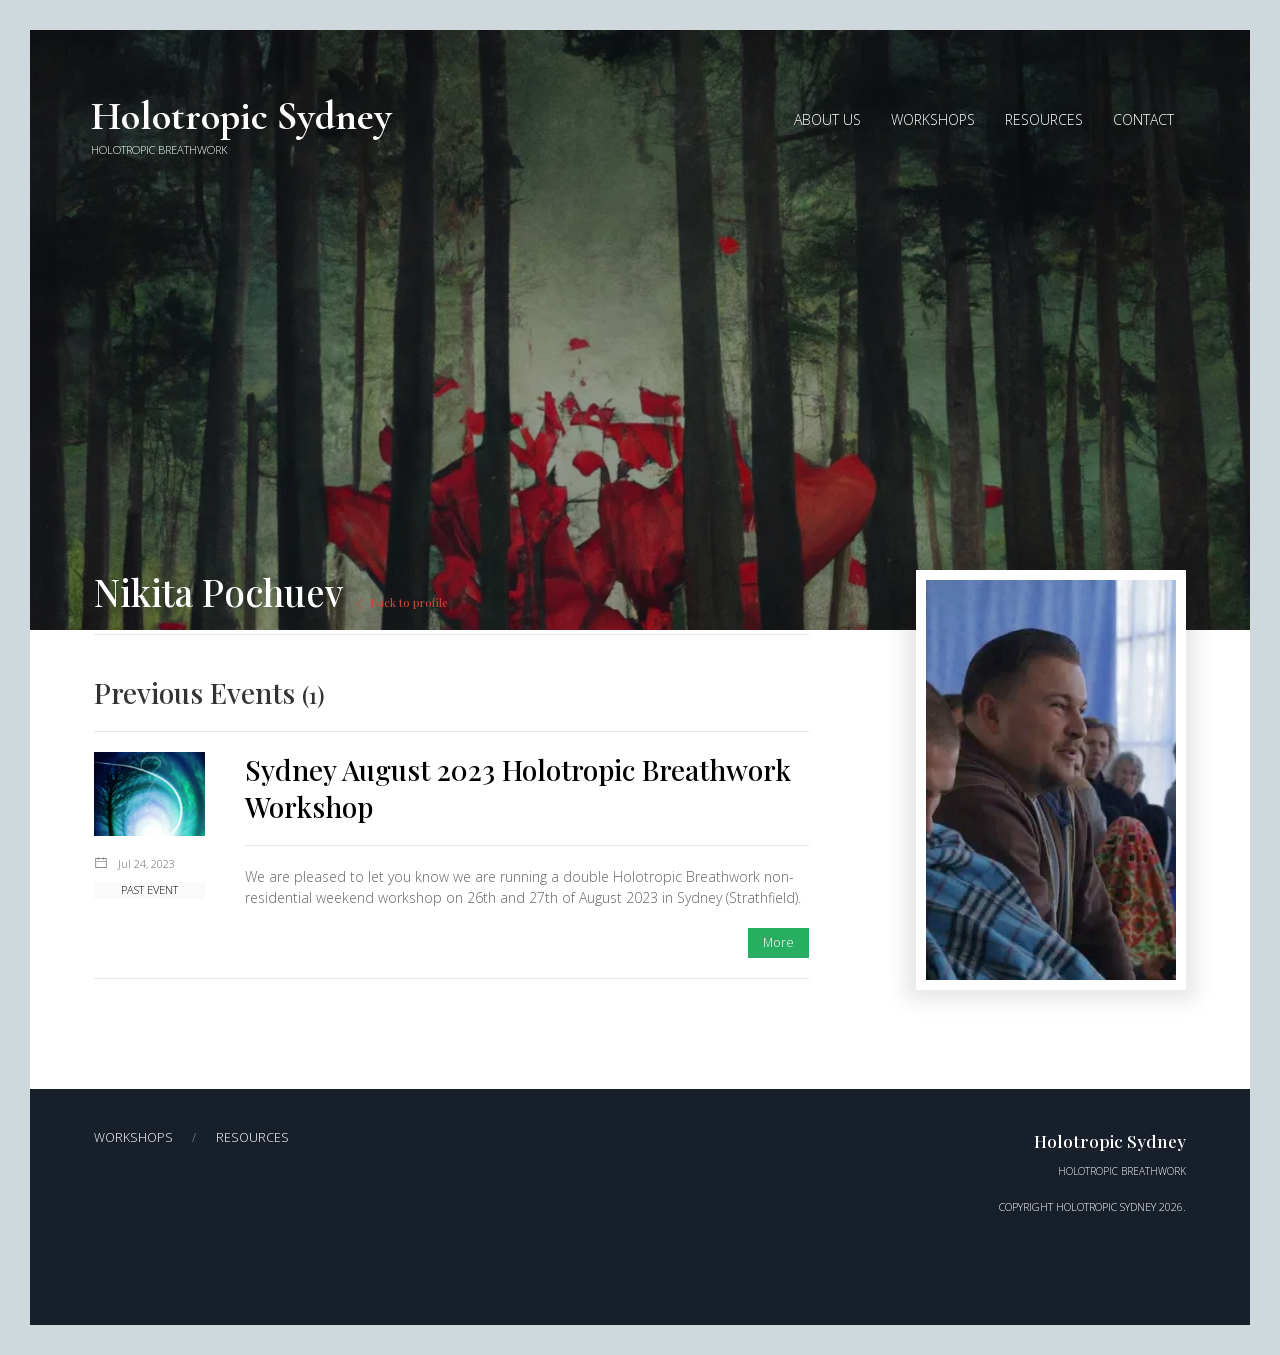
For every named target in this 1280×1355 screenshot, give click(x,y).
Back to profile (399, 602)
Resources (252, 1137)
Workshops (133, 1137)
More (778, 942)
